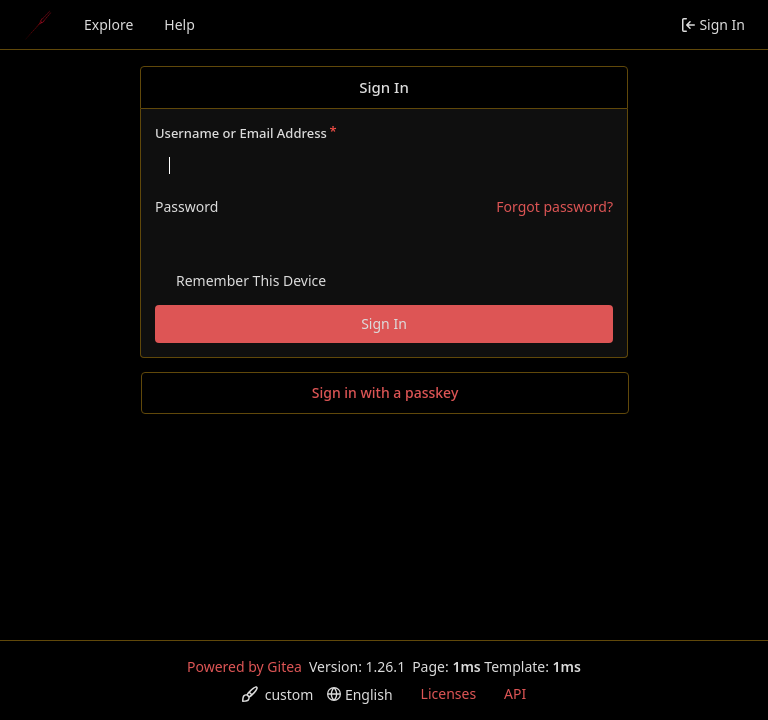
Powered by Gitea (244, 666)
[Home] (38, 25)
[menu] (278, 694)
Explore (108, 24)
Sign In (384, 323)
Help (179, 24)
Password (186, 206)
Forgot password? (554, 206)
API (515, 693)
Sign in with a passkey (385, 393)
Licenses (449, 693)
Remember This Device (251, 281)
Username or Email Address (241, 133)
